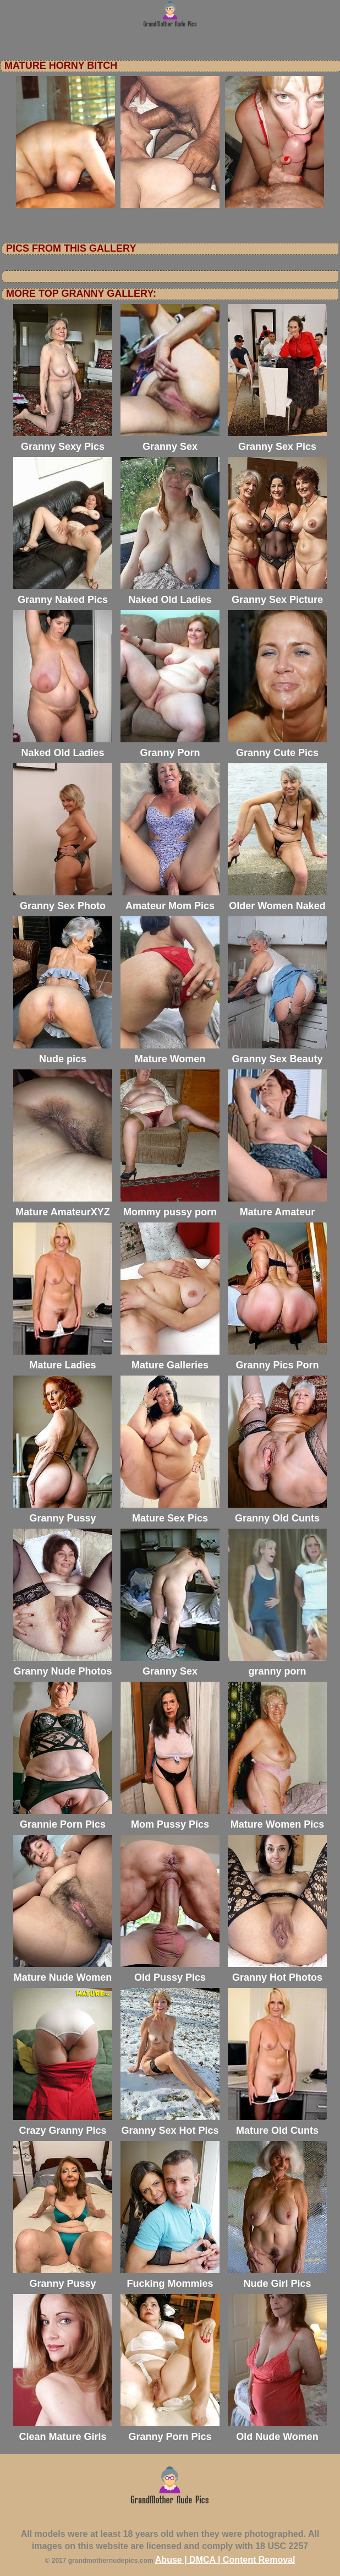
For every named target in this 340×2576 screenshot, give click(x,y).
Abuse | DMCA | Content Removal (225, 2559)
